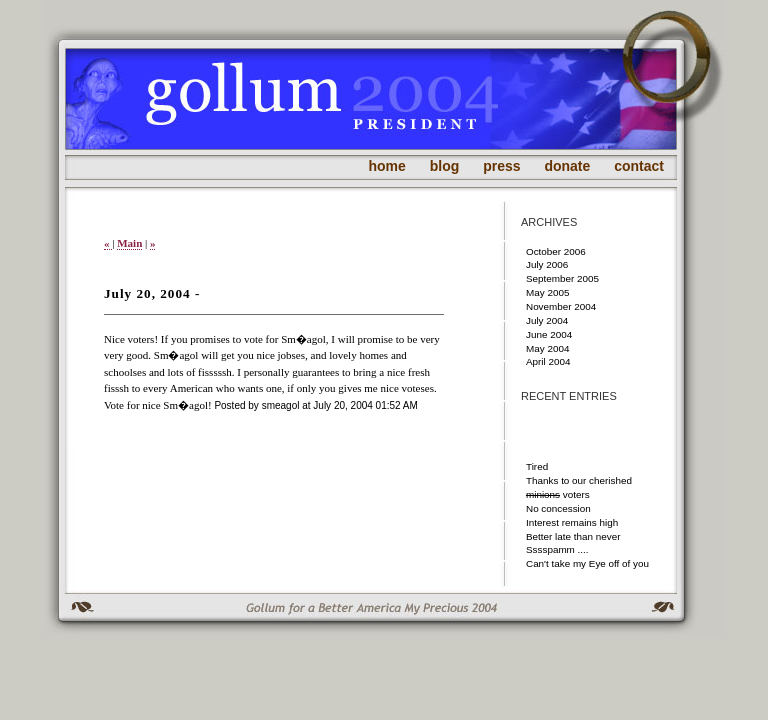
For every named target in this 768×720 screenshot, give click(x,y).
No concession (558, 508)
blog (445, 166)
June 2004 (549, 334)
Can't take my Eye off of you (587, 563)
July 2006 (547, 264)
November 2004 (561, 306)
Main (129, 243)
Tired (537, 466)
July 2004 (547, 320)
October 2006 (556, 251)
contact (639, 166)
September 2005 (562, 278)
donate (567, 166)
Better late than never (573, 536)
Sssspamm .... (557, 549)
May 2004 (547, 348)
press (501, 166)
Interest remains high (572, 522)
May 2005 (547, 292)
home (387, 166)
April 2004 (548, 361)
